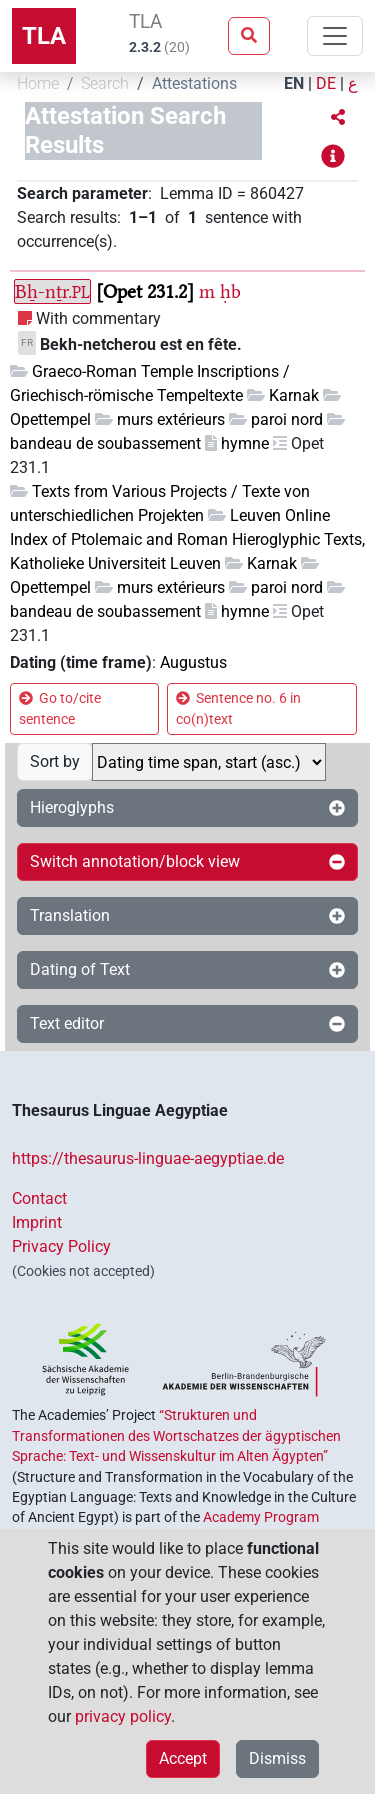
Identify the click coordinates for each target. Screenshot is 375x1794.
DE (326, 83)
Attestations (194, 83)
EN (294, 83)
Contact (39, 1198)
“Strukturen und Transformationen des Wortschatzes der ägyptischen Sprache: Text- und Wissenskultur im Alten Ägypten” (176, 1435)
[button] (338, 118)
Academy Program (261, 1517)
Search (105, 83)
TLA (44, 36)
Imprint (37, 1222)
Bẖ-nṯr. (52, 291)
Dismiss (277, 1758)
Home (38, 83)
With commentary (98, 318)
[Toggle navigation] (335, 36)
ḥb (230, 291)
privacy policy (123, 1716)
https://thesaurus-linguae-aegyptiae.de (148, 1158)
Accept (183, 1758)
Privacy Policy (61, 1246)
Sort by (55, 761)
